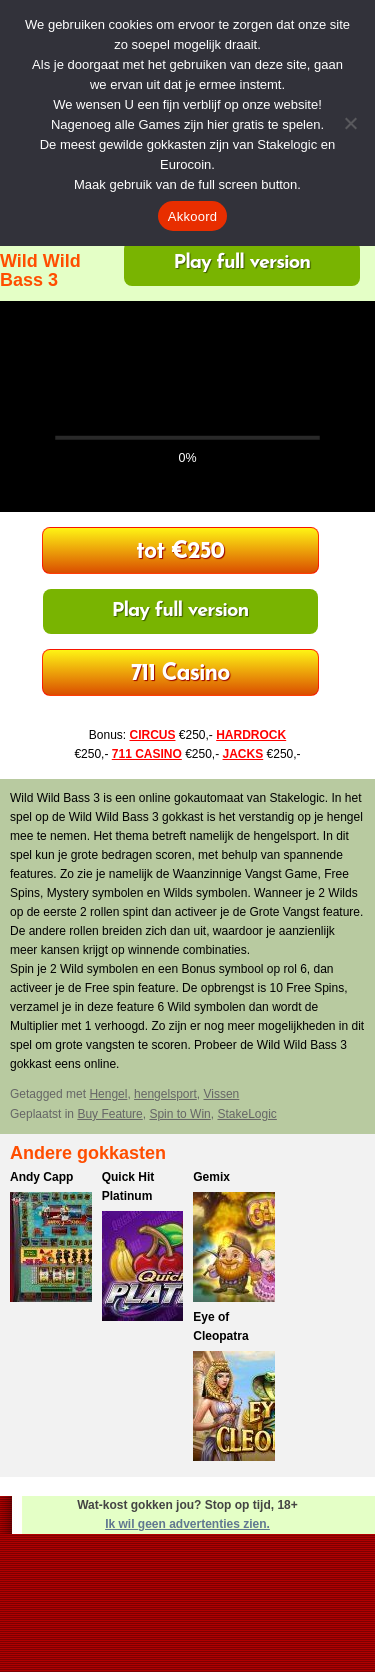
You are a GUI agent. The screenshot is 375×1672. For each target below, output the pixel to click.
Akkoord (192, 216)
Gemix (211, 1177)
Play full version (241, 263)
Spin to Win (179, 1114)
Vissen (221, 1094)
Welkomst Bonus (180, 552)
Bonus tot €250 (180, 674)
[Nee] (350, 123)
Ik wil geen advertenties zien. (187, 1524)
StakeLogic (246, 1114)
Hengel (108, 1094)
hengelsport (165, 1094)
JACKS (243, 754)
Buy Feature (109, 1114)
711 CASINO (147, 754)
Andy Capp (41, 1177)
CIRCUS (152, 735)
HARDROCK (251, 735)
